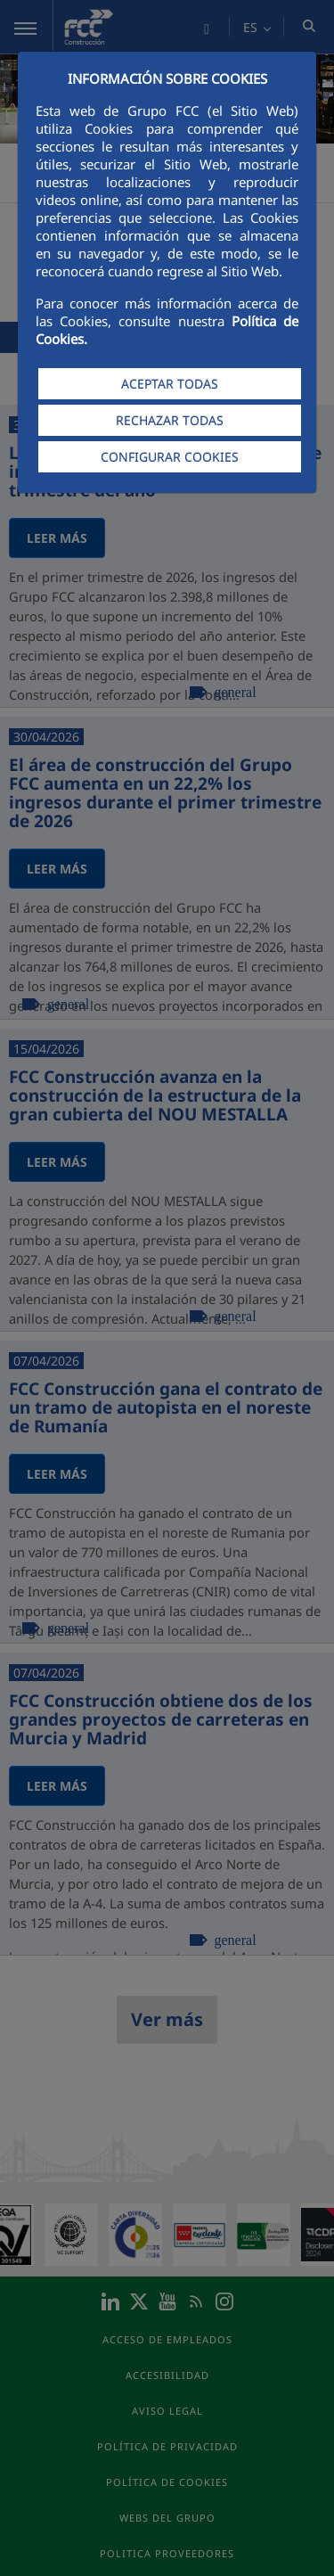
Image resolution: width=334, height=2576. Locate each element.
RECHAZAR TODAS (170, 420)
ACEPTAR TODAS (169, 383)
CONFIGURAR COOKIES (170, 456)
